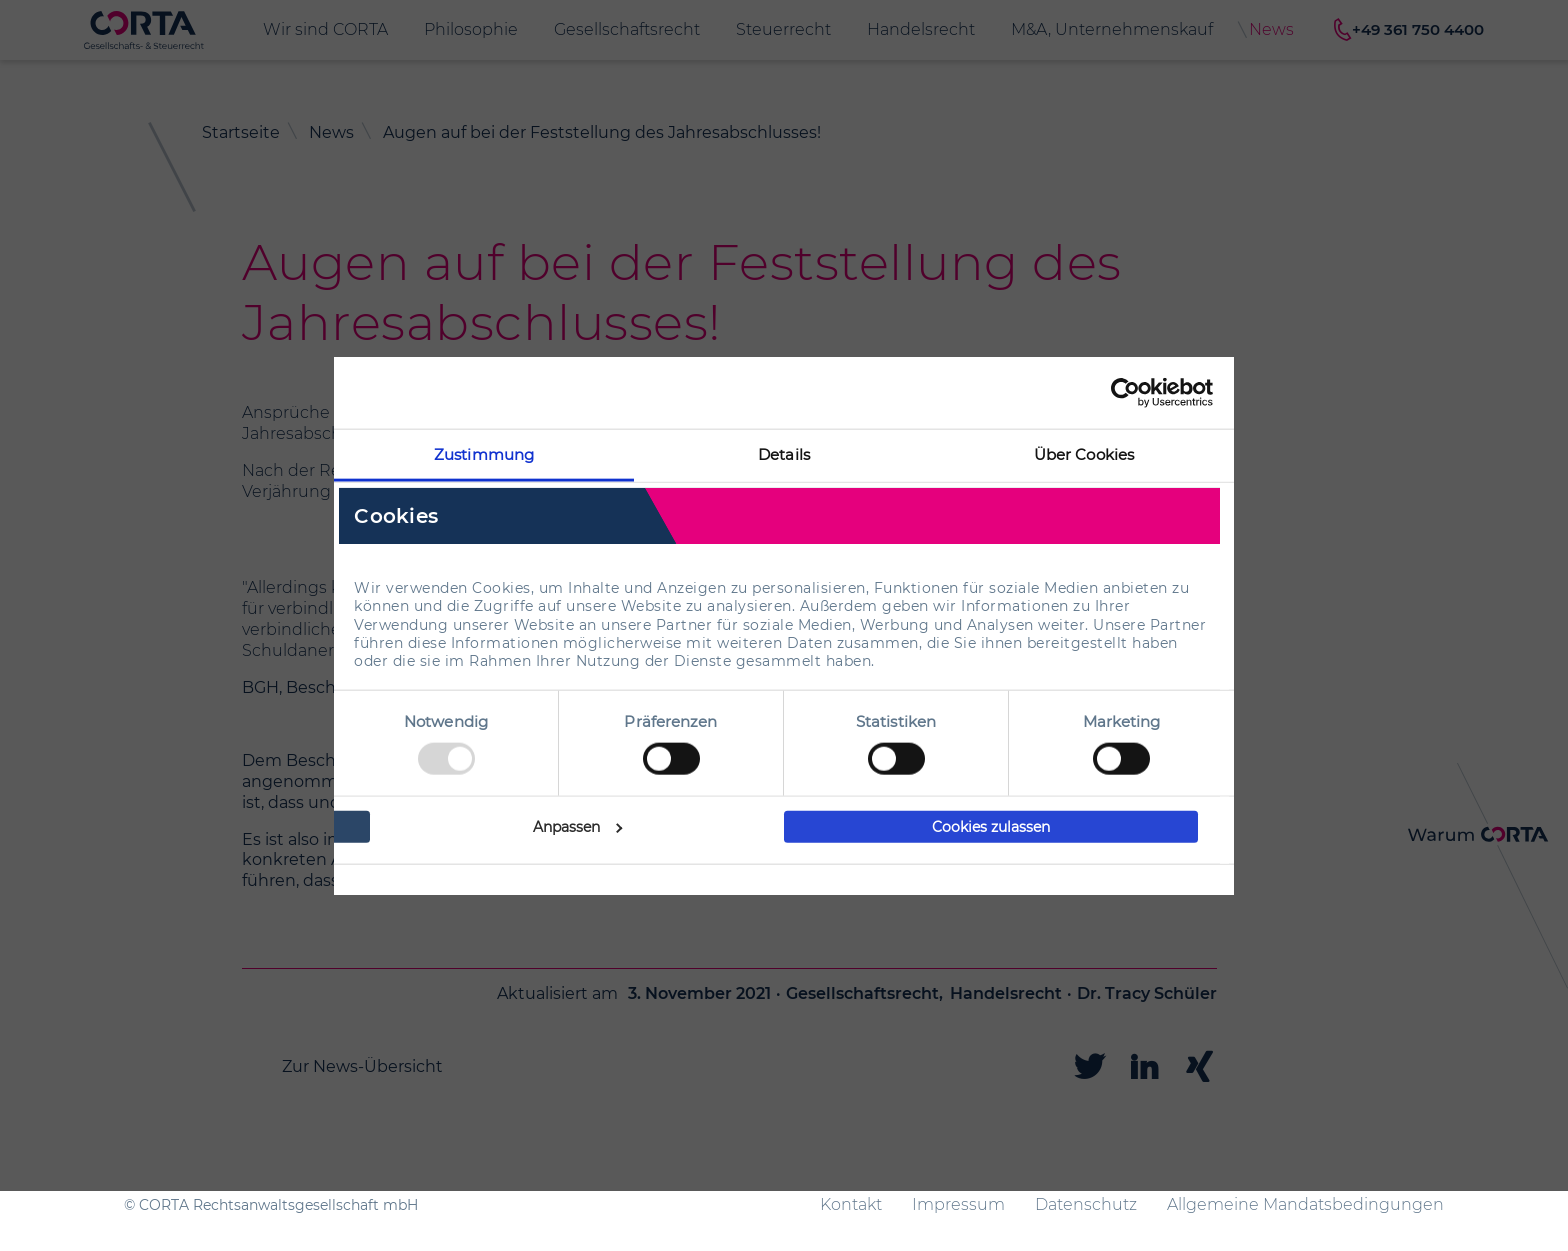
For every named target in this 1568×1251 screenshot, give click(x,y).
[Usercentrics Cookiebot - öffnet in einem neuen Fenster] (1125, 392)
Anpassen (577, 827)
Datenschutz (1086, 1204)
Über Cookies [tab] (1084, 453)
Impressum (958, 1204)
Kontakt (851, 1204)
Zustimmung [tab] (484, 453)
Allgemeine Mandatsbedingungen (1305, 1204)
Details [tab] (784, 453)
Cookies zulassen (991, 827)
